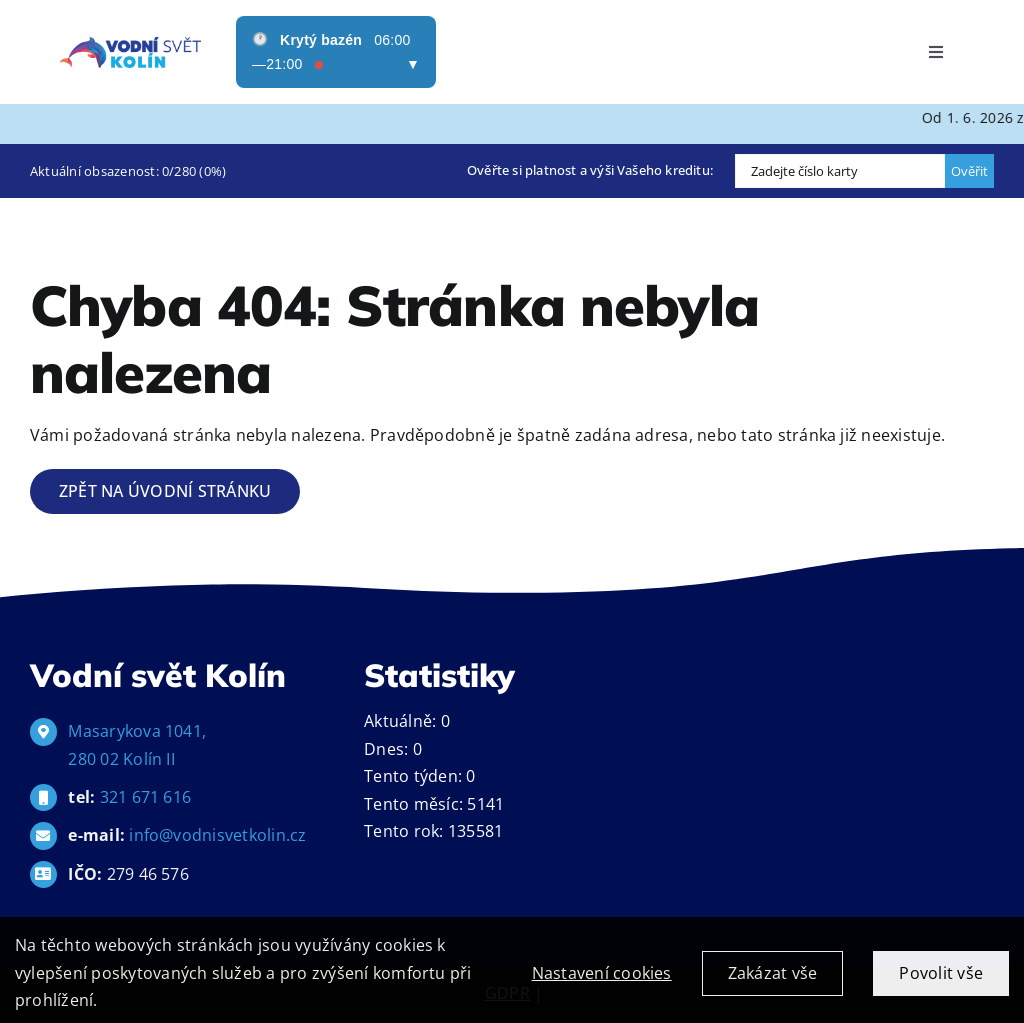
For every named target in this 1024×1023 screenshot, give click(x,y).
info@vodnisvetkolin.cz (217, 835)
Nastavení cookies (602, 989)
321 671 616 (146, 797)
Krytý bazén (321, 40)
